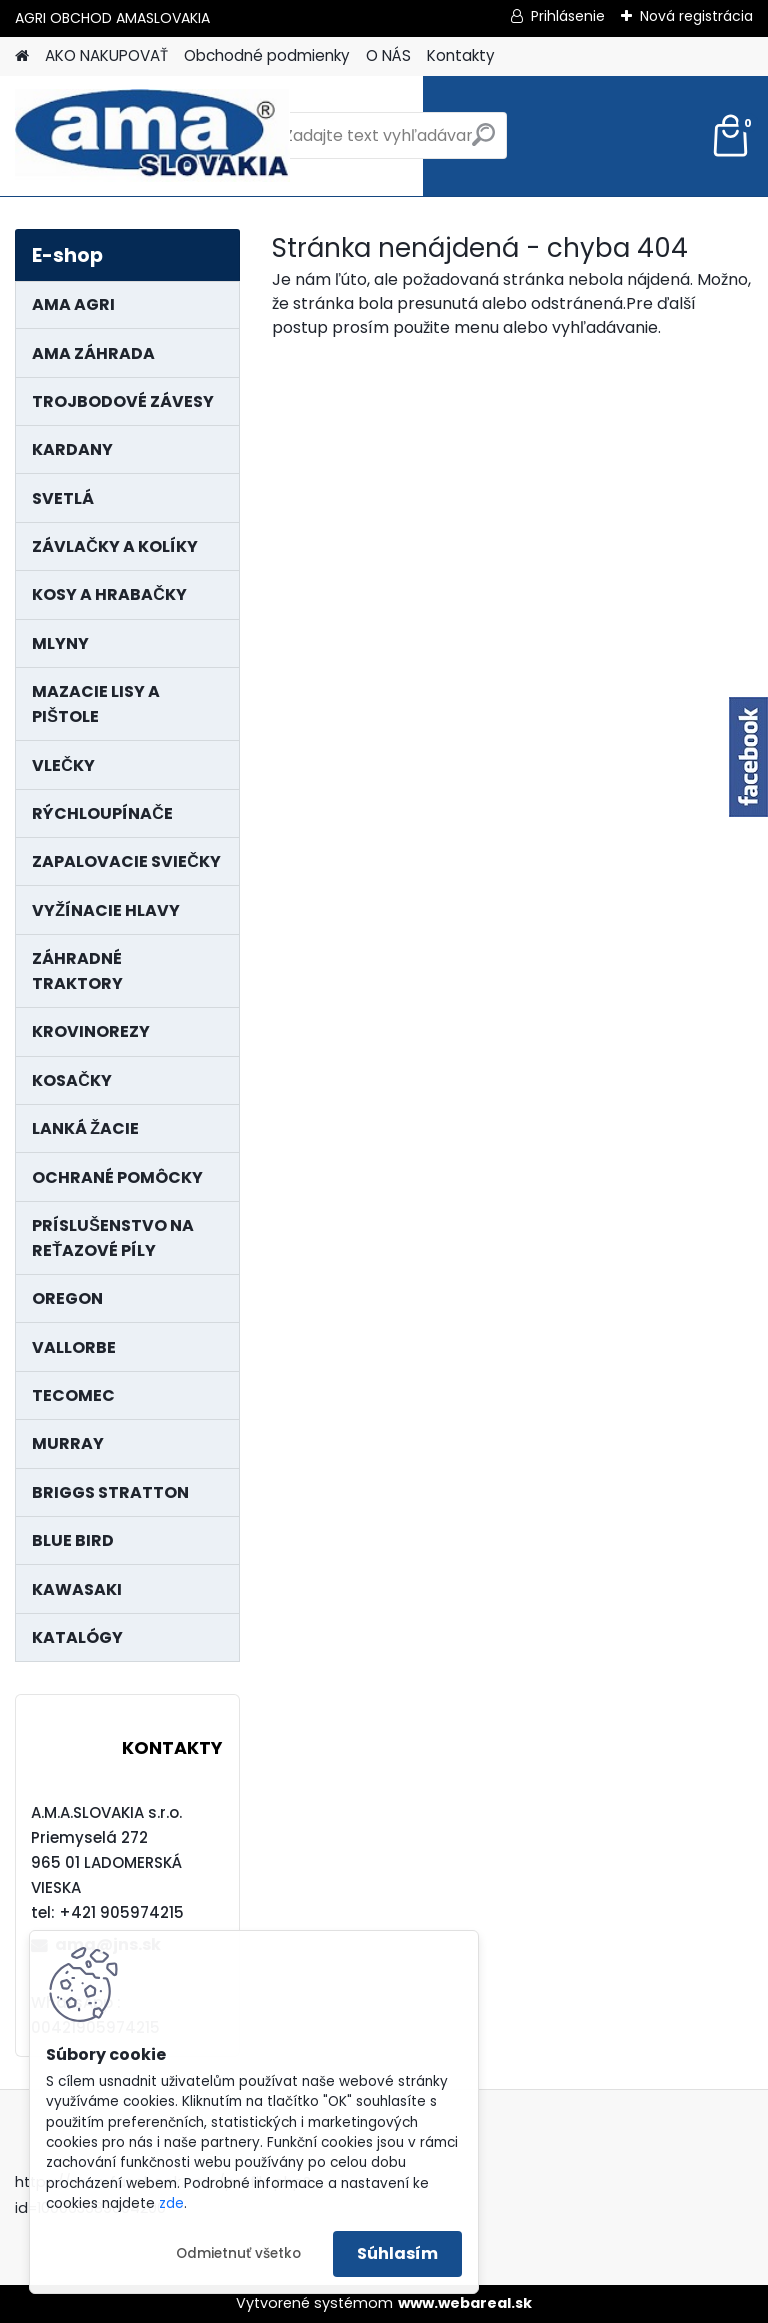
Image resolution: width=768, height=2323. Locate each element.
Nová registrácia (696, 16)
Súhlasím (397, 2253)
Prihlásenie (568, 16)
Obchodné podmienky (267, 55)
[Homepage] (22, 56)
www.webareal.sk (465, 2303)
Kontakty (461, 55)
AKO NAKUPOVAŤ (106, 55)
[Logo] (152, 136)
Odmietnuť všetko (238, 2253)
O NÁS (388, 55)
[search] (483, 142)
